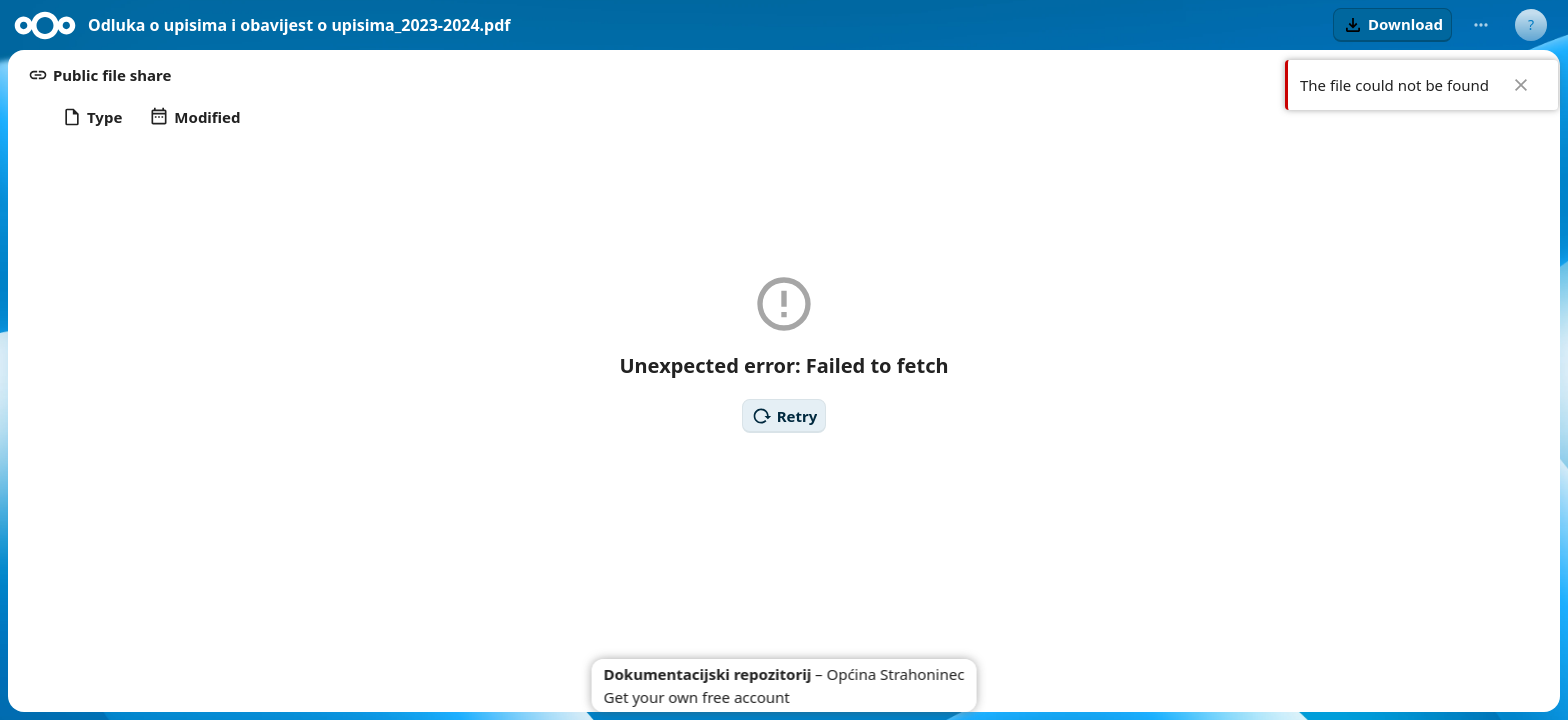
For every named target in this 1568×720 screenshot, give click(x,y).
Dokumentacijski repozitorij (708, 674)
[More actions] (1481, 25)
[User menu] (1531, 25)
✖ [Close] (1521, 85)
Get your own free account (697, 697)
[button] (1392, 25)
